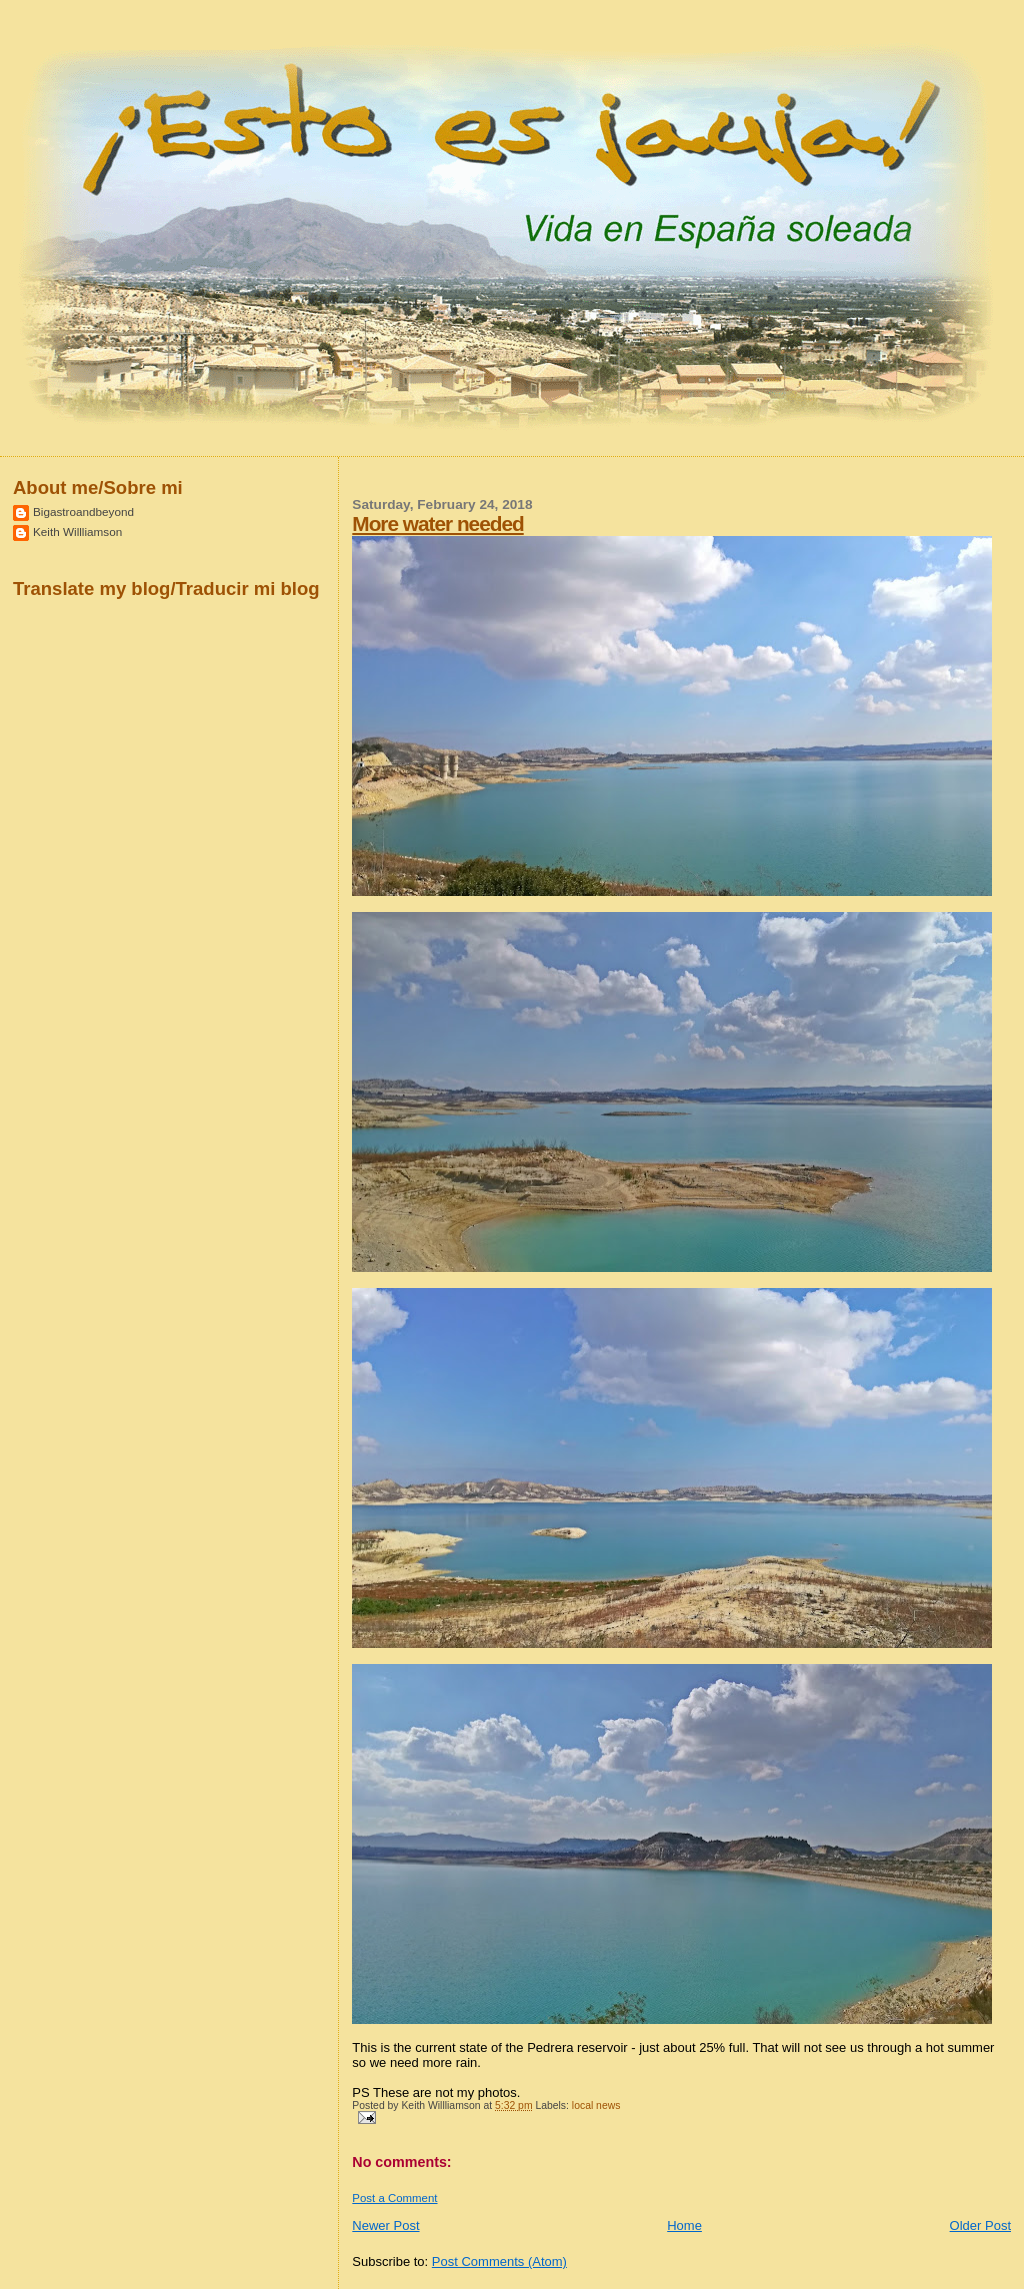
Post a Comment (394, 2198)
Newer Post (385, 2225)
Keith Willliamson (77, 531)
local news (596, 2105)
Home (684, 2225)
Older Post (980, 2225)
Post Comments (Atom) (499, 2261)
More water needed (437, 523)
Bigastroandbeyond (83, 511)
